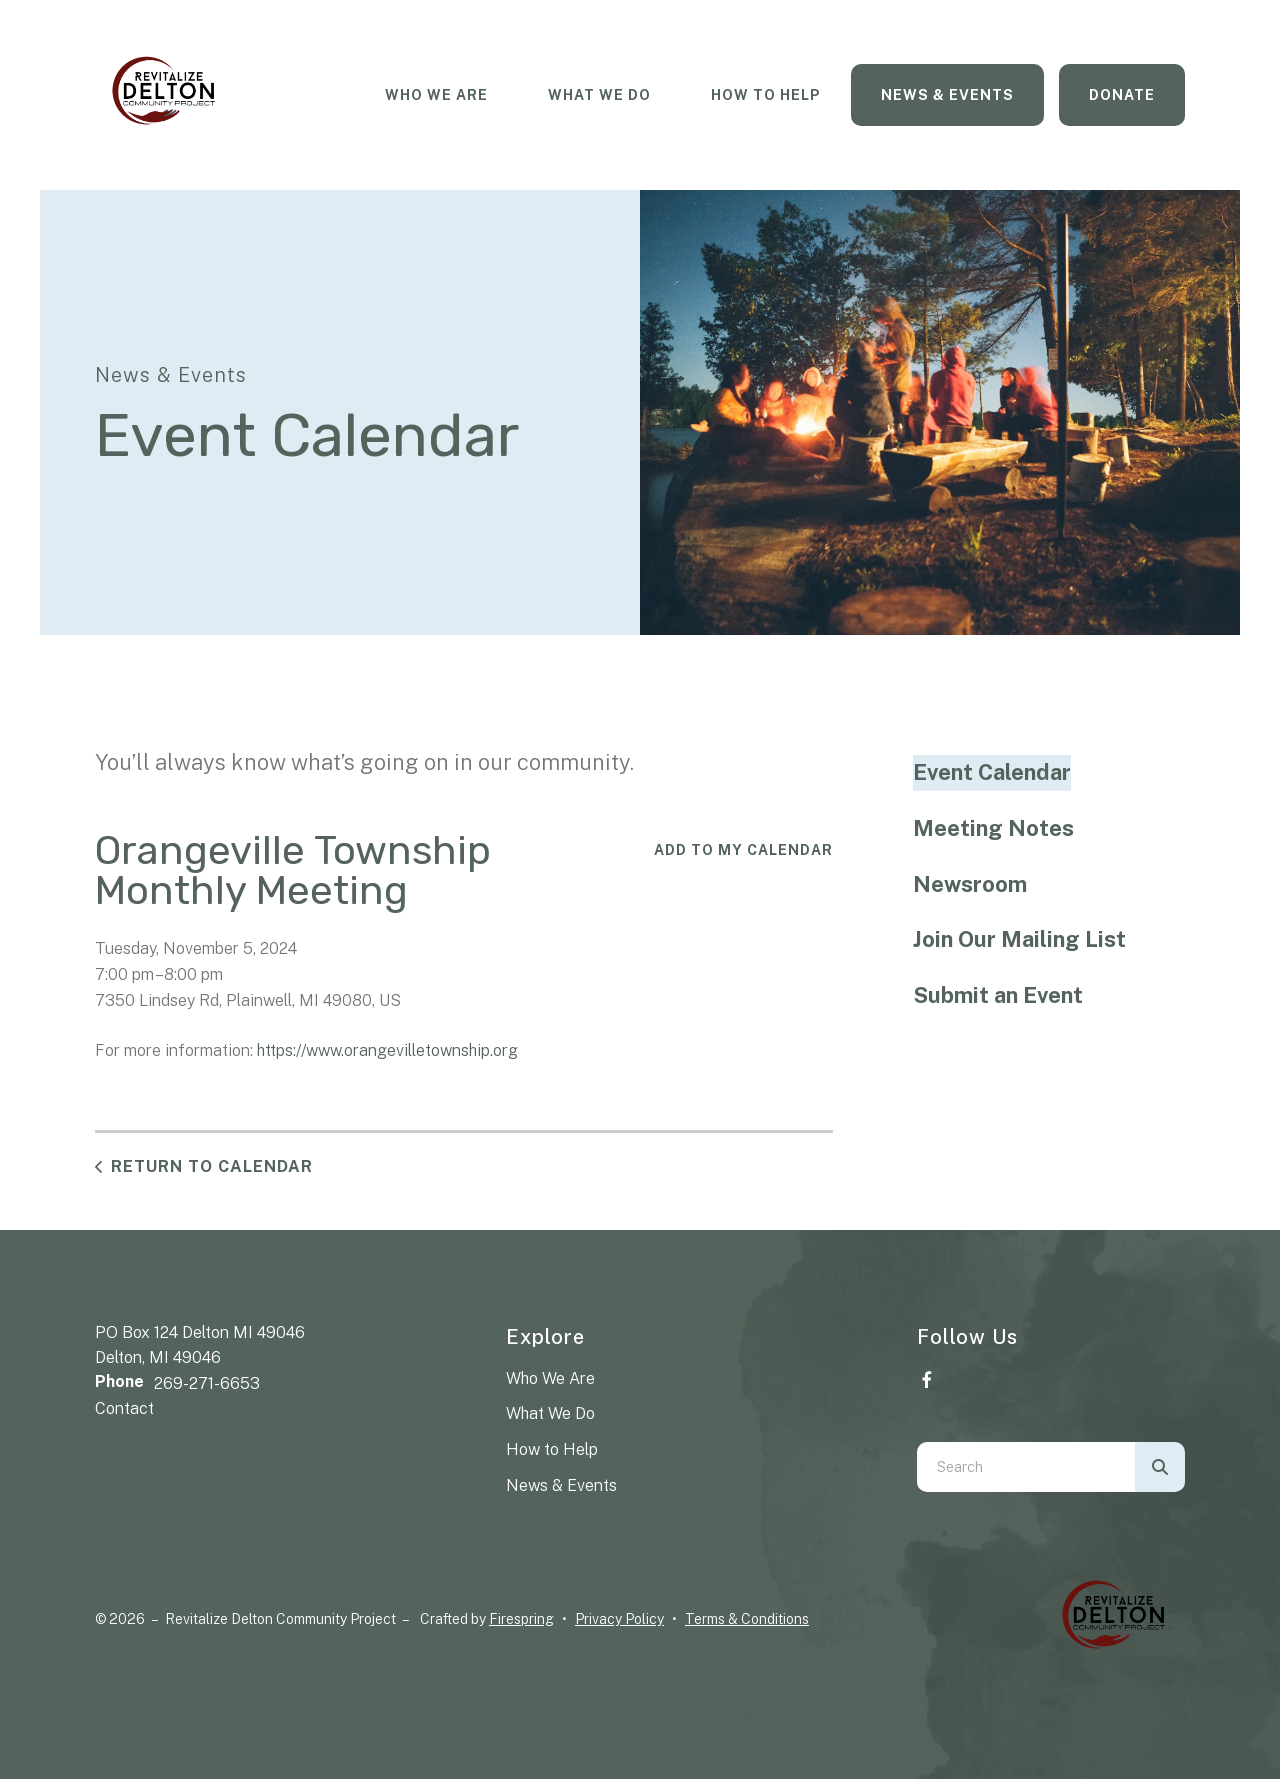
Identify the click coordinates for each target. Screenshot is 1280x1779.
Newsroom (970, 884)
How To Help (766, 95)
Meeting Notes (993, 828)
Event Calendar (992, 772)
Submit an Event (998, 995)
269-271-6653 (207, 1383)
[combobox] (1026, 1467)
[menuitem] (436, 95)
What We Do (599, 95)
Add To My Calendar (743, 850)
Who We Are (436, 95)
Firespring (521, 1619)
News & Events (947, 95)
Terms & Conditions (747, 1619)
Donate (1122, 95)
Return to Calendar (212, 1166)
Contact (124, 1408)
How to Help (552, 1449)
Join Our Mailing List (1019, 939)
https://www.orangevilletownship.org (387, 1050)
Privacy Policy (619, 1619)
